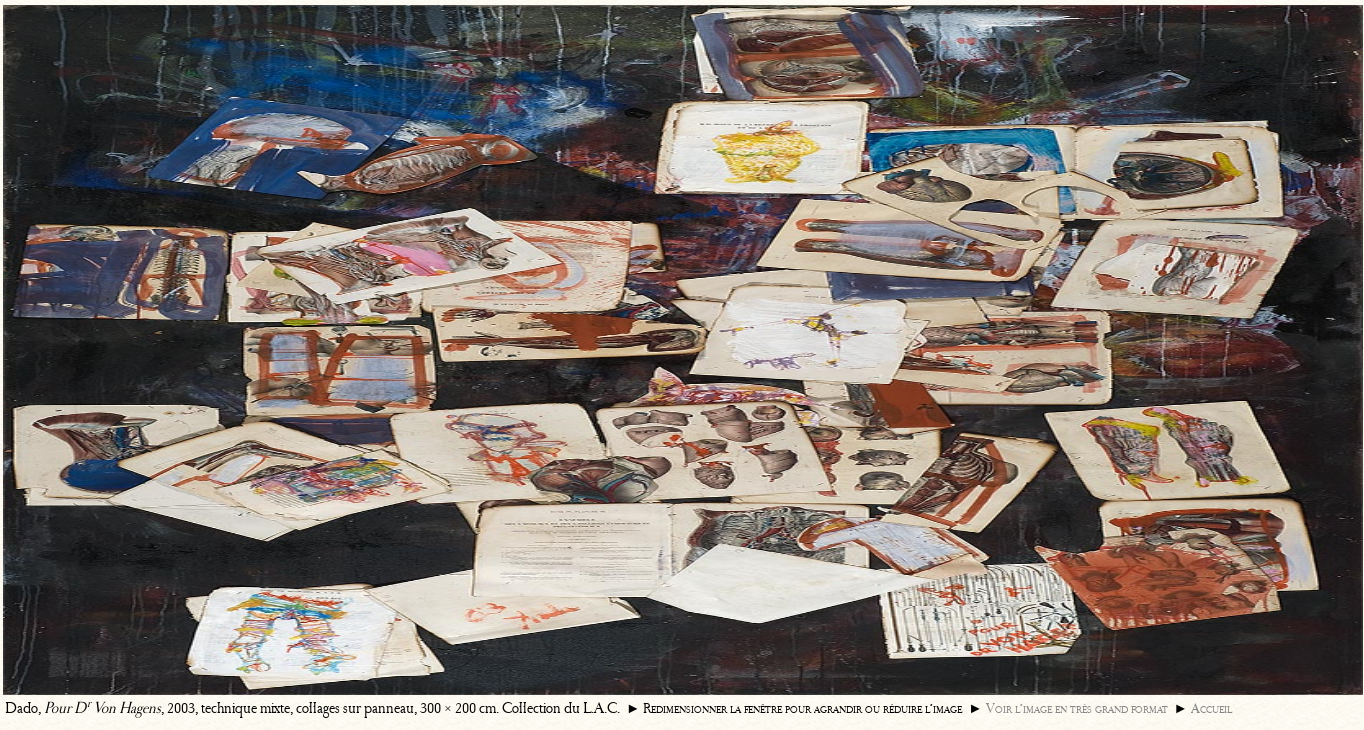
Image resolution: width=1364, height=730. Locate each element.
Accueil (1211, 708)
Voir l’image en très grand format (1077, 708)
